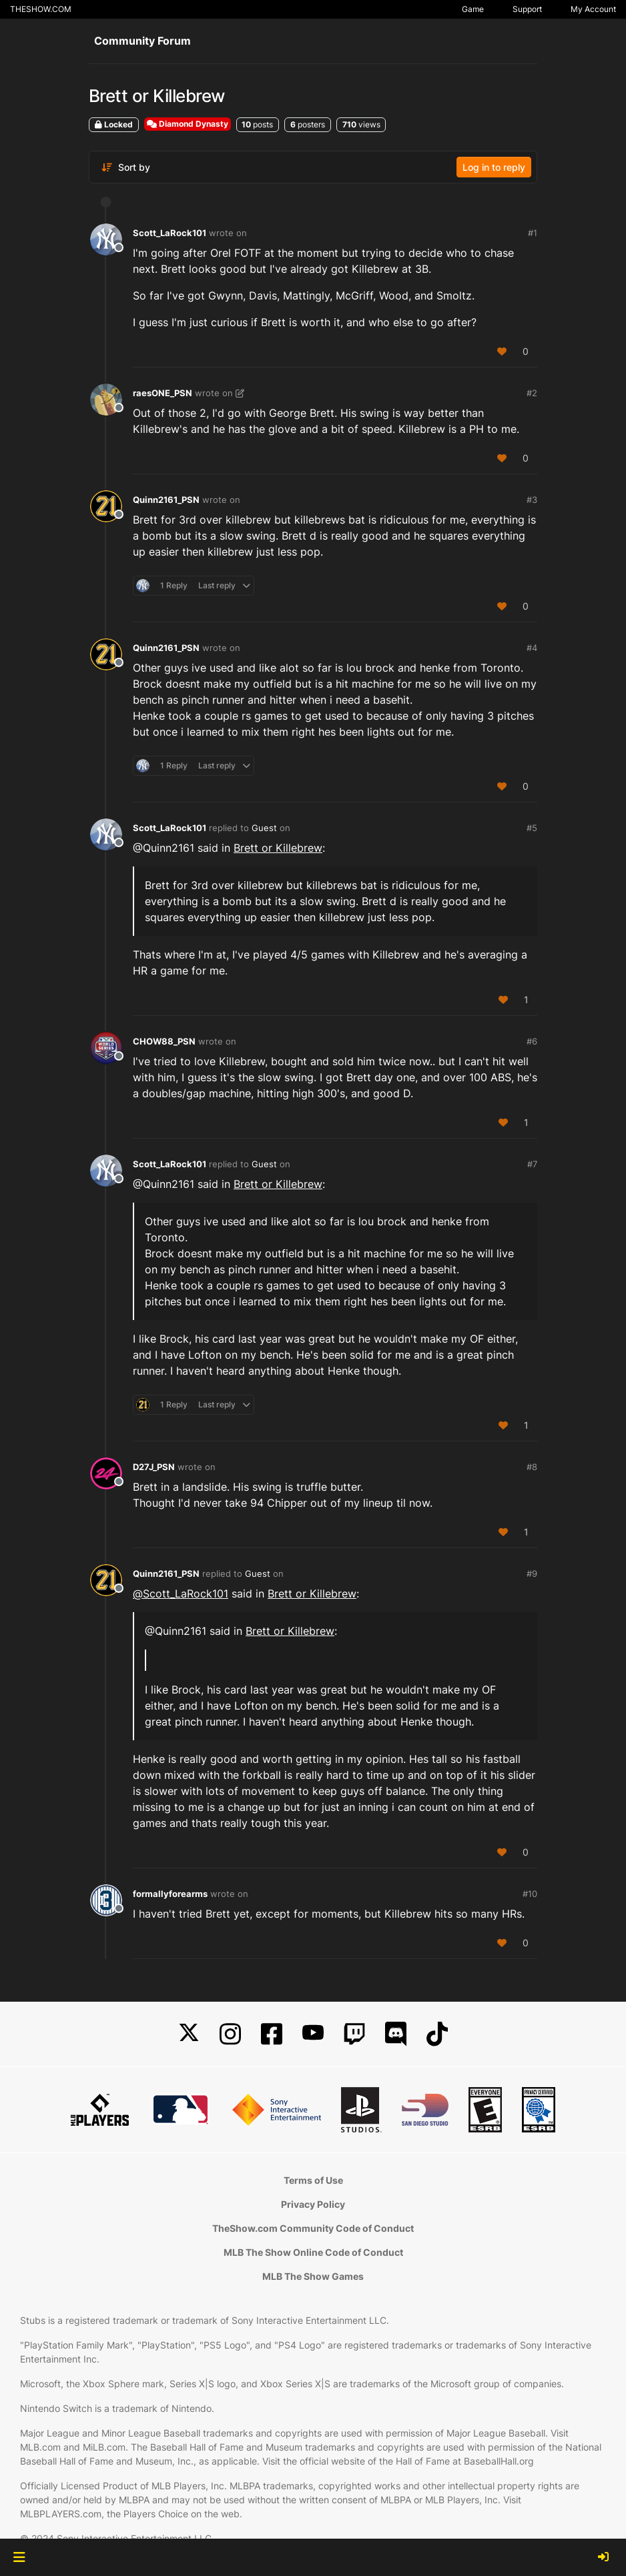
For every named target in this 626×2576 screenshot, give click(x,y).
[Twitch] (354, 2034)
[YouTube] (313, 2034)
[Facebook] (271, 2034)
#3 (532, 499)
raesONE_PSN (162, 393)
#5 (532, 827)
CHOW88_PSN (164, 1041)
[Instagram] (230, 2034)
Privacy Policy (313, 2204)
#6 (532, 1041)
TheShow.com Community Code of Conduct (313, 2228)
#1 (532, 232)
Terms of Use (313, 2180)
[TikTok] (437, 2034)
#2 (532, 393)
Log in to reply (493, 167)
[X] (189, 2034)
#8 (532, 1466)
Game (473, 9)
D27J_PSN (154, 1466)
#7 (532, 1164)
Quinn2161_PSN (166, 499)
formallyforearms (170, 1893)
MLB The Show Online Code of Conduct (313, 2252)
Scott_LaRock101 (169, 232)
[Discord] (395, 2034)
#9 (532, 1573)
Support (527, 9)
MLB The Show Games (313, 2276)
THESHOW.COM (40, 9)
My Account (593, 9)
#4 (532, 647)
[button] (19, 2557)
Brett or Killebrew (278, 847)
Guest (264, 827)
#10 (530, 1893)
